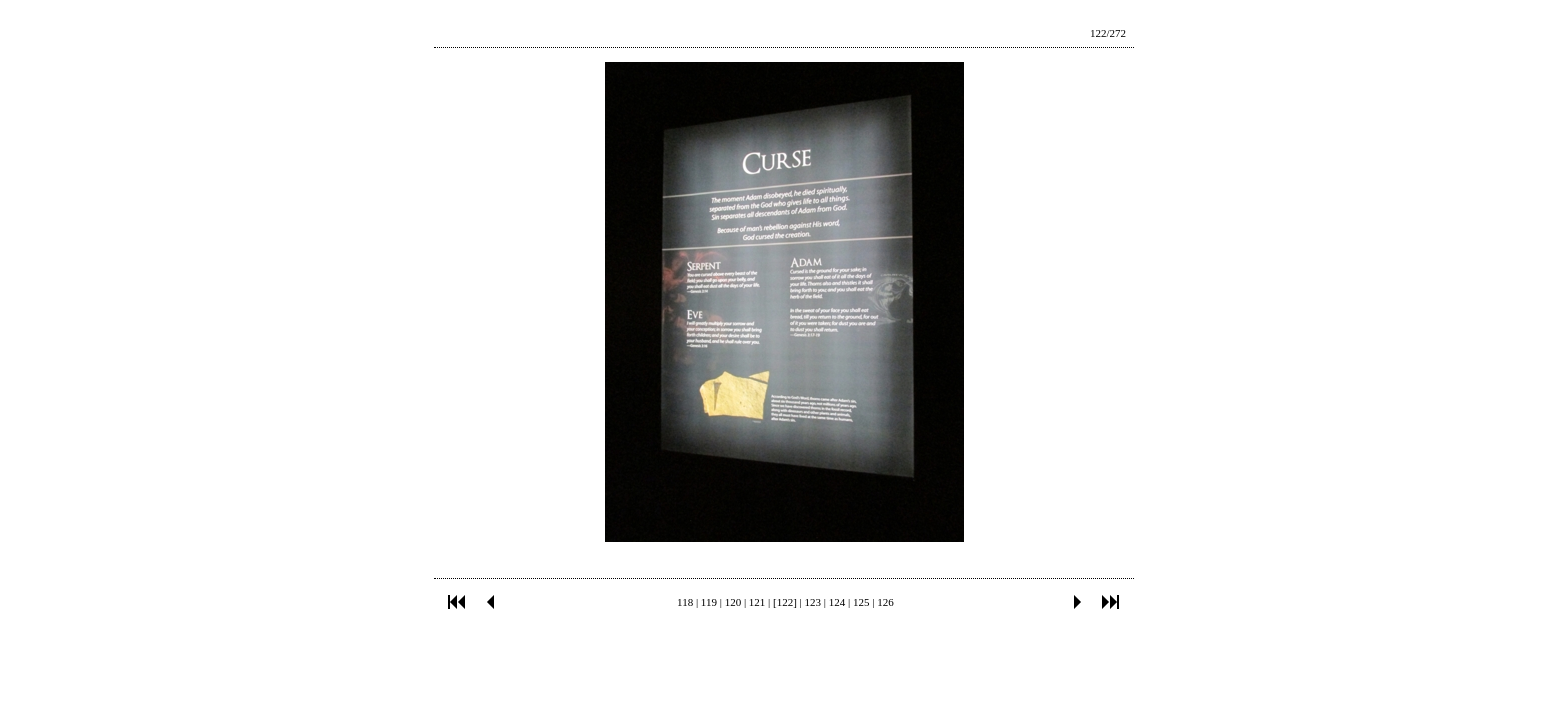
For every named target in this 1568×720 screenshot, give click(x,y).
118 (685, 602)
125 (861, 602)
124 (837, 602)
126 (885, 602)
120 (733, 602)
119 (709, 602)
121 (757, 602)
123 (813, 602)
